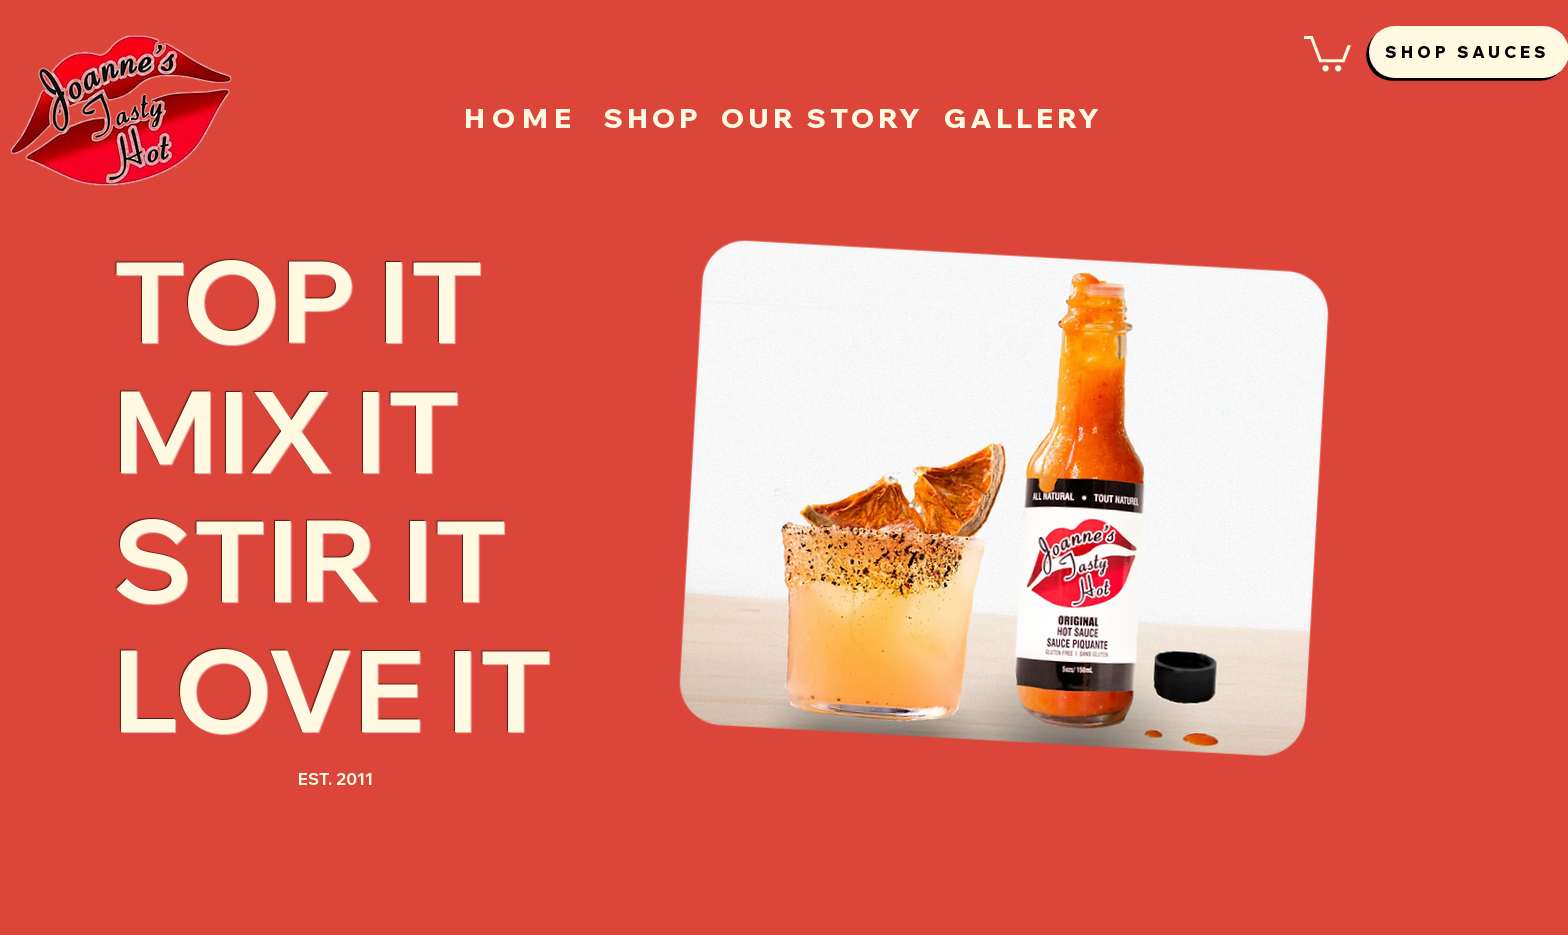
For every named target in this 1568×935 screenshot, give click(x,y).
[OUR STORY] (822, 118)
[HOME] (523, 118)
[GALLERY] (1023, 118)
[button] (1327, 51)
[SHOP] (652, 118)
